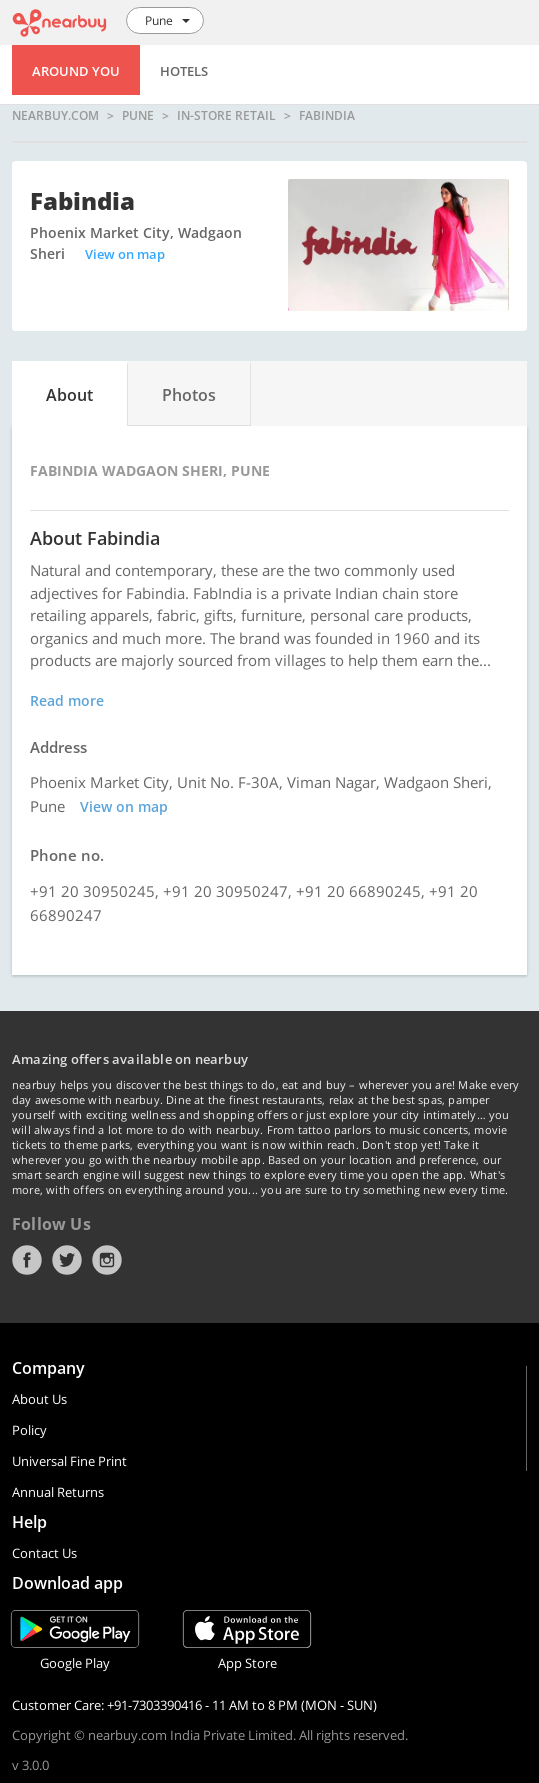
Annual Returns (58, 1492)
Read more (67, 700)
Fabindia (327, 116)
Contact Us (44, 1553)
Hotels (184, 71)
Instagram (107, 1260)
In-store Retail (226, 116)
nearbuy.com (55, 116)
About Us (39, 1399)
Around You (76, 71)
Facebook (27, 1260)
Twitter (67, 1260)
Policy (29, 1430)
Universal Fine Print (69, 1461)
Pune (138, 116)
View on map (125, 254)
